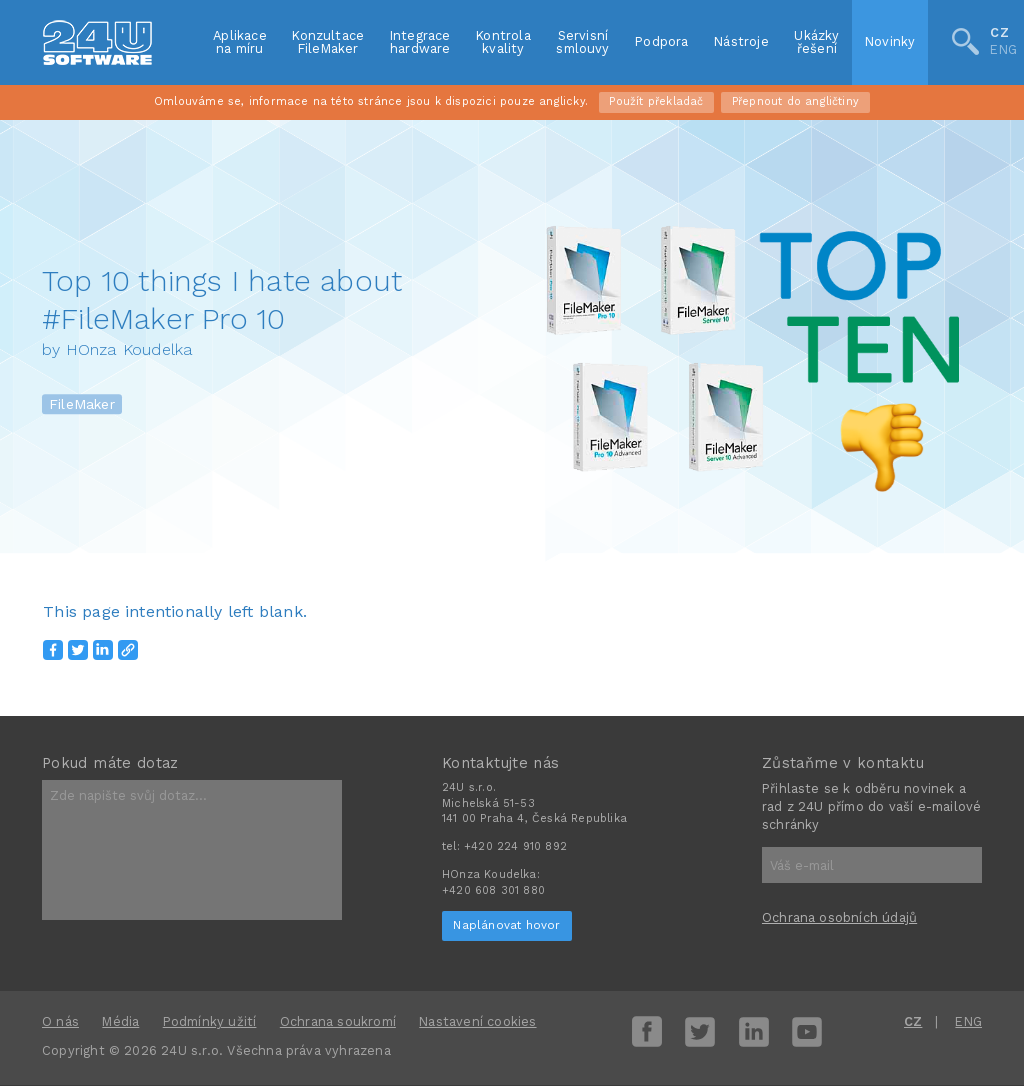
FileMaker (82, 405)
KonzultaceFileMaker (328, 42)
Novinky (890, 41)
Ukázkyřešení (816, 42)
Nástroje (741, 41)
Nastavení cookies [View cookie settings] (477, 1021)
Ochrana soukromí (338, 1021)
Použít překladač (656, 101)
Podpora (661, 41)
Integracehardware (420, 42)
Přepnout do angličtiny (795, 101)
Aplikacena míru (240, 42)
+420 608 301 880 (493, 890)
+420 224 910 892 (515, 846)
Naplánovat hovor (506, 925)
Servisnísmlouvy (582, 42)
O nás (60, 1021)
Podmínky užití (210, 1021)
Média (120, 1021)
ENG (1003, 50)
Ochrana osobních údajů (839, 917)
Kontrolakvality (503, 42)
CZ (999, 34)
